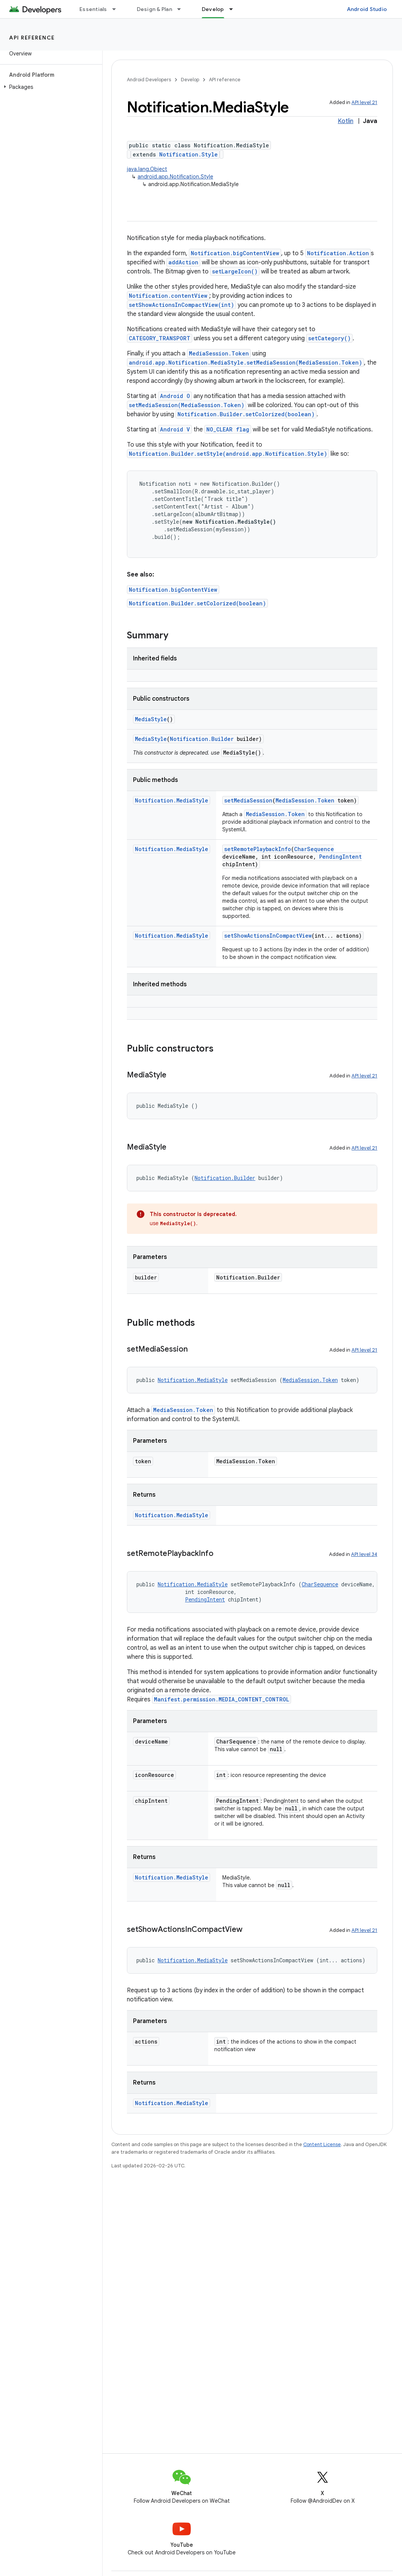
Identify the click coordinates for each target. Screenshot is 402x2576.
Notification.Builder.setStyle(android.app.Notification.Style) (228, 453)
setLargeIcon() (235, 271)
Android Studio (367, 9)
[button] (49, 87)
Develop (190, 79)
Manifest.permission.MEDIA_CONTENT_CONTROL (221, 1699)
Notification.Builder (202, 738)
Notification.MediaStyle (171, 800)
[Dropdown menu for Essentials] (117, 9)
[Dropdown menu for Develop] (234, 9)
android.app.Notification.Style (175, 176)
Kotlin (345, 121)
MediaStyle (151, 719)
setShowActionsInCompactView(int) (181, 304)
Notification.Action (338, 253)
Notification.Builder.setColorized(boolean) (246, 414)
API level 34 (364, 1554)
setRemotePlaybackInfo (257, 849)
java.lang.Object (147, 169)
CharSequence (314, 849)
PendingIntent (340, 856)
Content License (322, 2144)
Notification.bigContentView (235, 253)
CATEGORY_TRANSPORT (159, 338)
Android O (175, 396)
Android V (175, 429)
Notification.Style (188, 154)
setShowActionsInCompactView (268, 935)
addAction (183, 262)
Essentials (93, 9)
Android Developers (149, 79)
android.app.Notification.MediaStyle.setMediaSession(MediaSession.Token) (245, 362)
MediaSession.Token (219, 353)
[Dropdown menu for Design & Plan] (182, 9)
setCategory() (329, 338)
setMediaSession (248, 800)
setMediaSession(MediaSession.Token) (186, 405)
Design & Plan (154, 9)
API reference (32, 37)
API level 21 (364, 102)
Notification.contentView (168, 295)
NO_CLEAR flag (227, 429)
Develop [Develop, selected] (213, 9)
